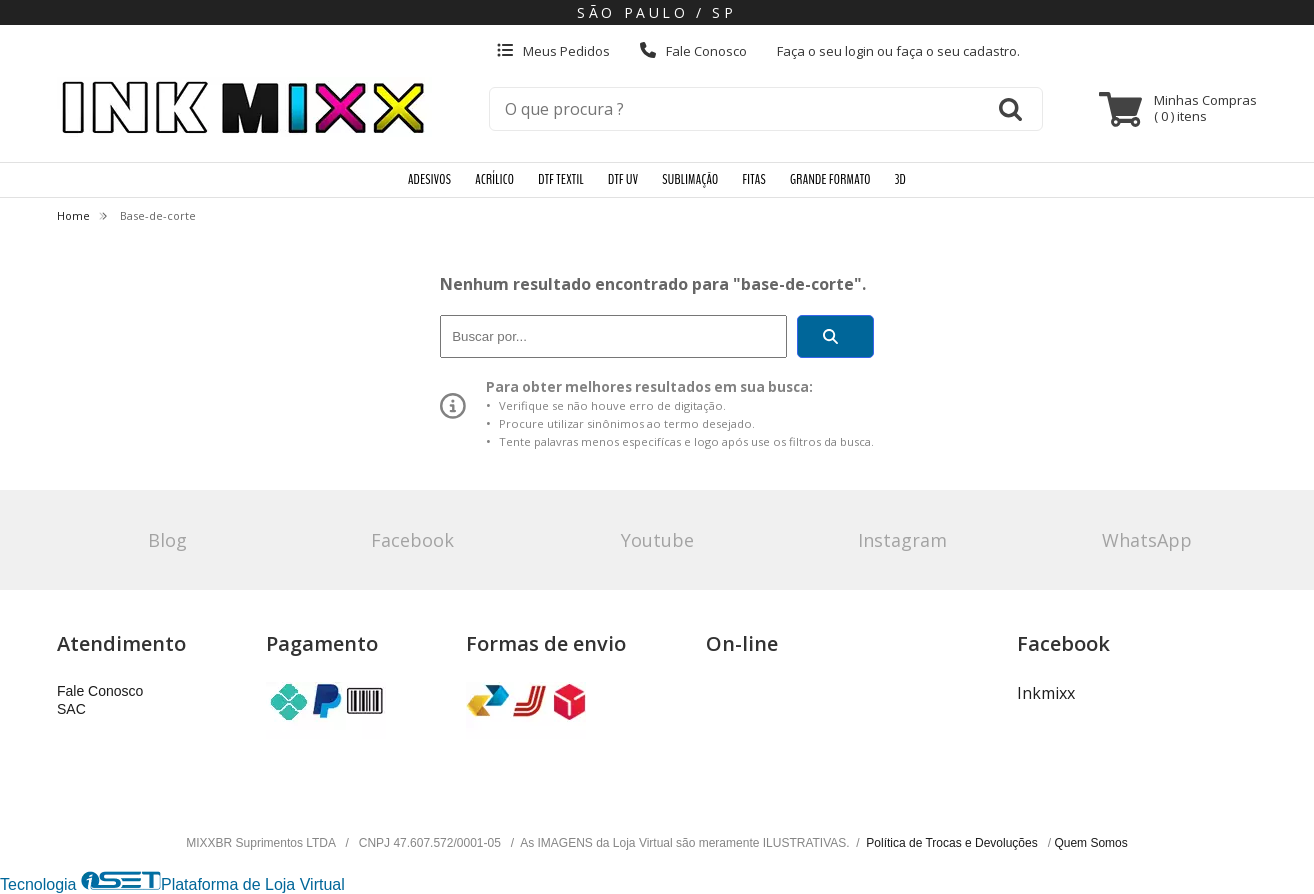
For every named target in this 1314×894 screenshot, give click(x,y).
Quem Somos (1090, 843)
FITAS (754, 179)
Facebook (412, 540)
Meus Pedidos (553, 51)
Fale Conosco (693, 51)
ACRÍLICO (494, 179)
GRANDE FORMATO (830, 179)
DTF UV (623, 179)
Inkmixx (1046, 693)
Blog (167, 540)
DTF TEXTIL (561, 179)
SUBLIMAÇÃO (690, 179)
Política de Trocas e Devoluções (953, 843)
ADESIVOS (429, 179)
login (861, 51)
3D (900, 179)
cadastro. (991, 51)
